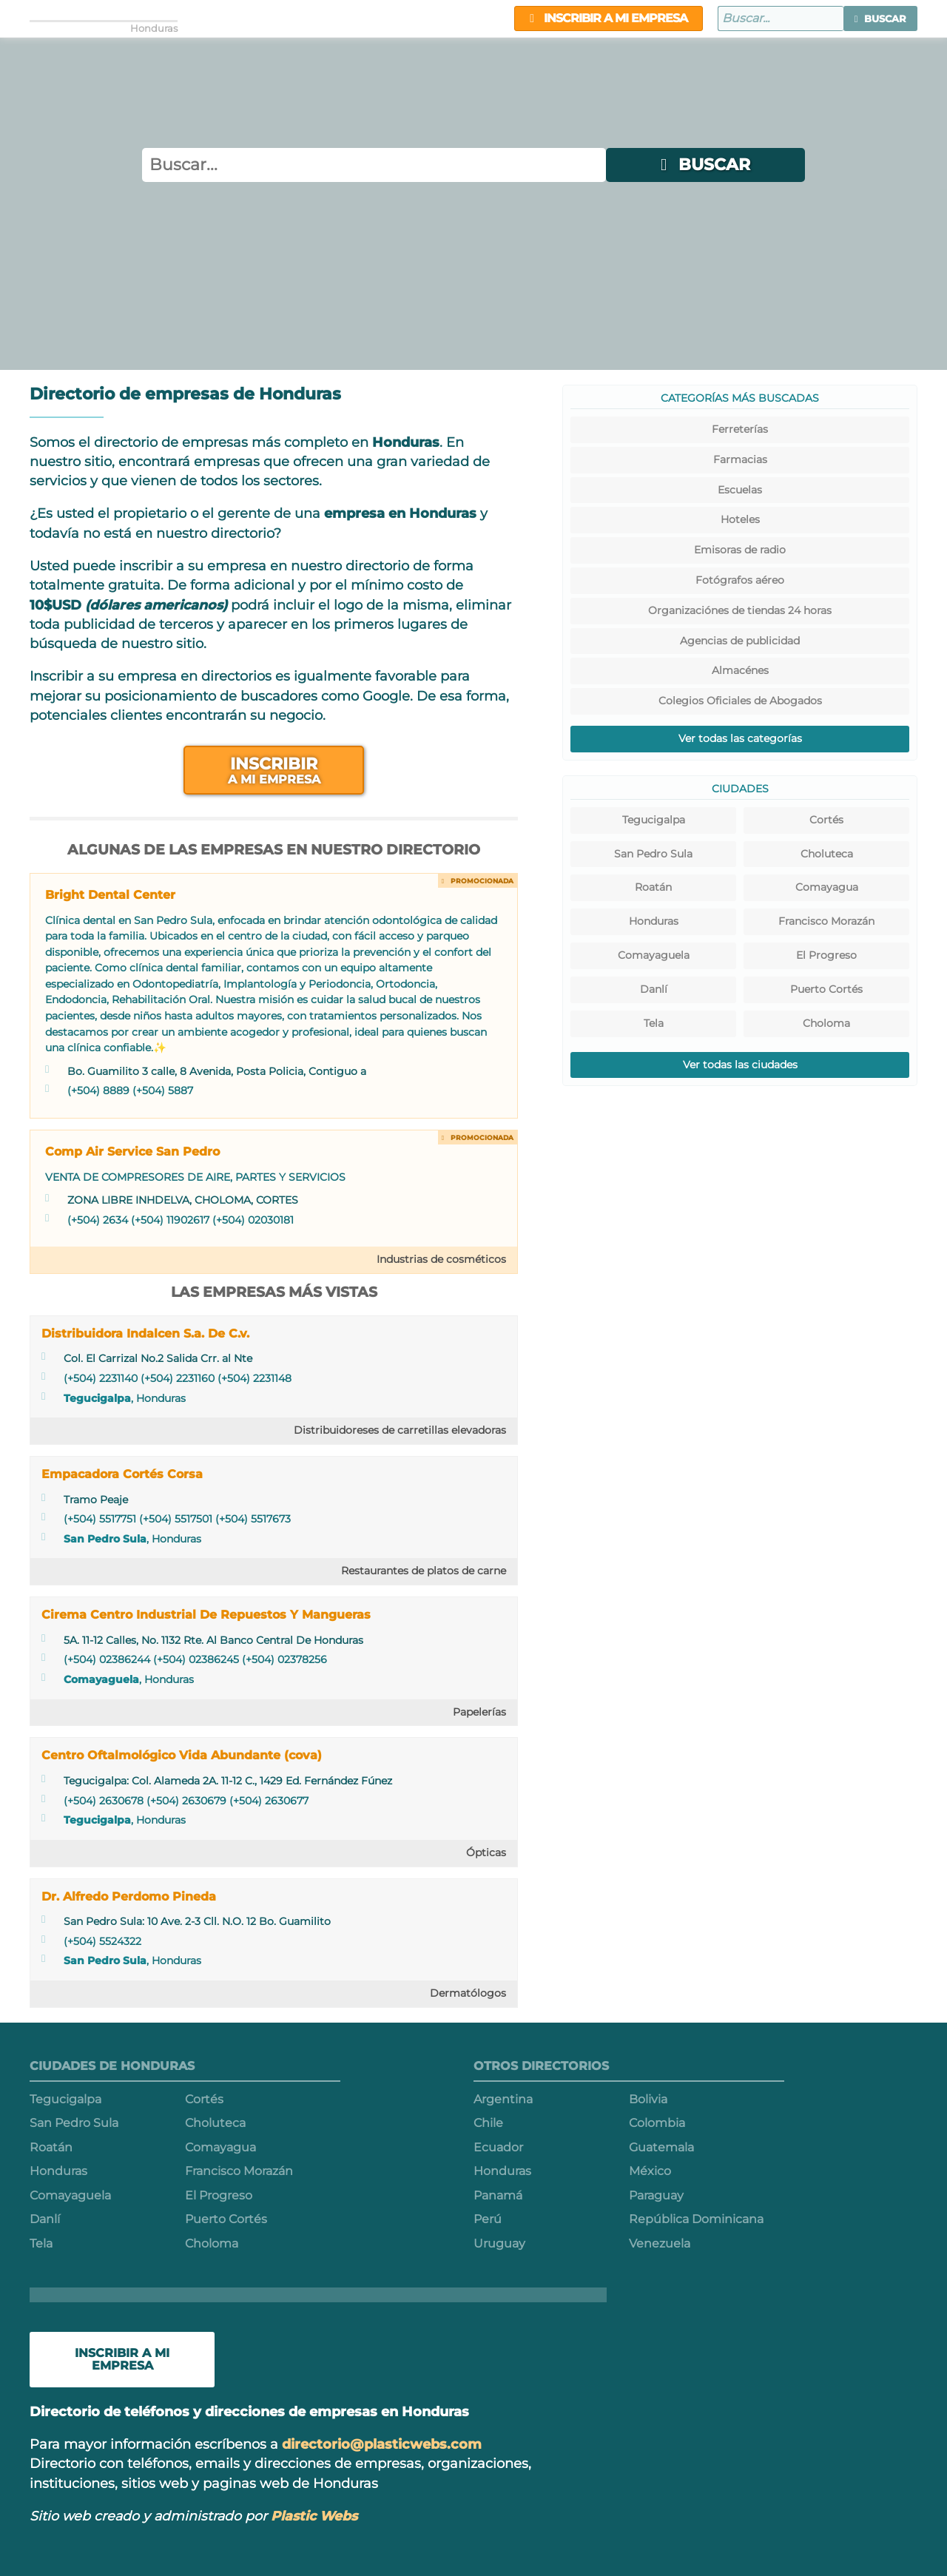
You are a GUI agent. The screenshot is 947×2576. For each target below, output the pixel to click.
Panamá (498, 2195)
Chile (488, 2123)
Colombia (657, 2123)
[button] (880, 18)
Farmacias (740, 459)
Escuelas (740, 489)
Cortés (826, 819)
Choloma (826, 1023)
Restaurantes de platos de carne (423, 1570)
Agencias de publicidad (740, 640)
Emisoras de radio (740, 549)
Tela (654, 1023)
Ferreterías (740, 429)
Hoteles (740, 519)
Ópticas (486, 1852)
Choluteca (827, 853)
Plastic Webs (314, 2515)
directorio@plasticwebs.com (382, 2444)
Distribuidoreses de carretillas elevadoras (400, 1430)
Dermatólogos (468, 1993)
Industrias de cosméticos (441, 1259)
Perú (488, 2219)
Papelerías (479, 1712)
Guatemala (661, 2147)
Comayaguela (101, 1679)
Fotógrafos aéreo (739, 580)
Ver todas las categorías (740, 738)
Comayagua (826, 887)
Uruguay (499, 2243)
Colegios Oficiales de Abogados (740, 700)
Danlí (653, 989)
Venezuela (659, 2243)
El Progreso (826, 955)
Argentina (503, 2099)
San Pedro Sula (105, 1538)
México (650, 2171)
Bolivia (648, 2099)
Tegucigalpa (97, 1398)
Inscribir (274, 769)
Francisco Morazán (826, 921)
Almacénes (740, 670)
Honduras (653, 921)
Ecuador (498, 2147)
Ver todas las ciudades (740, 1064)
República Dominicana (696, 2219)
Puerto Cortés (826, 989)
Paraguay (656, 2195)
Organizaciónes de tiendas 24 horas (740, 610)
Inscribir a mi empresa (608, 18)
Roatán (653, 887)
